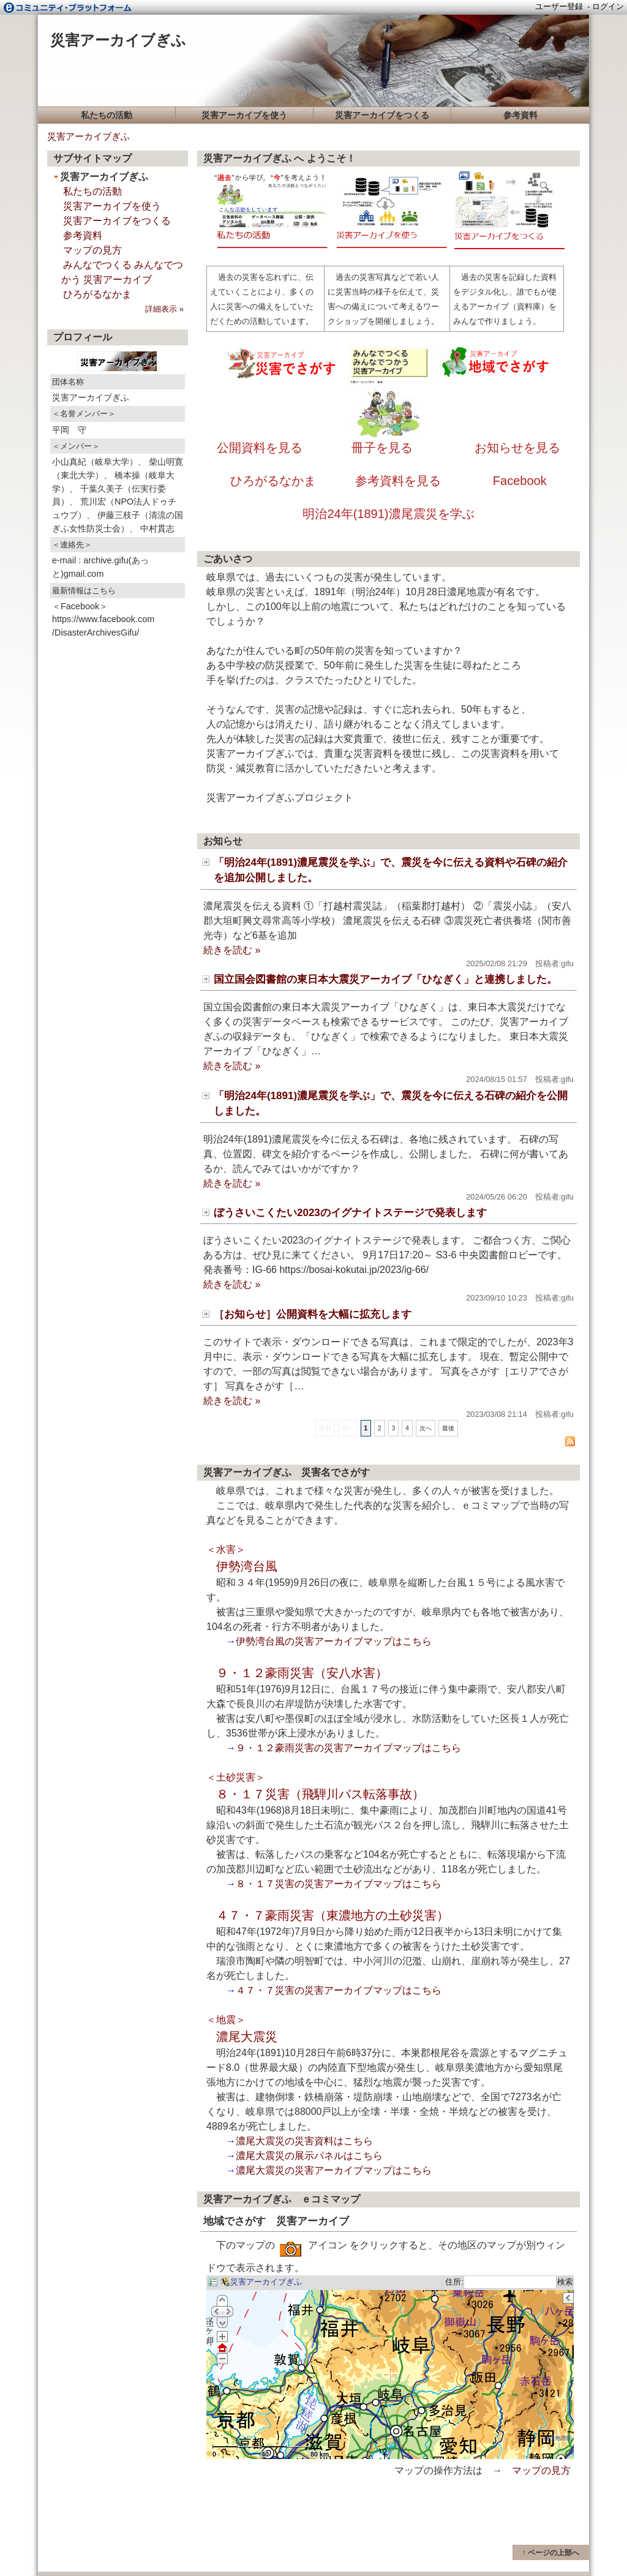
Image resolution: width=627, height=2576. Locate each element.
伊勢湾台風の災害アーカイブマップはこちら (334, 1641)
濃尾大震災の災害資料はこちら (304, 2141)
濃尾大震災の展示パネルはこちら (309, 2155)
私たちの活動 (106, 115)
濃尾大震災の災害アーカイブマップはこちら (334, 2170)
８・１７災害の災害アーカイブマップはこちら (338, 1884)
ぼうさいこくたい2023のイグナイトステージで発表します (350, 1213)
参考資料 (520, 115)
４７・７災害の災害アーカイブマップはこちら (338, 1990)
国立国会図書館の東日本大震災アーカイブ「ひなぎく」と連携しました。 (385, 979)
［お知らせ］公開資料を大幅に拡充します (312, 1314)
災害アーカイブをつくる (382, 115)
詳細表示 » (164, 309)
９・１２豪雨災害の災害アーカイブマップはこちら (348, 1748)
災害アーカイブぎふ (118, 40)
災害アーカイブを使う (244, 115)
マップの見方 (541, 2470)
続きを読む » (231, 950)
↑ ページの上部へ (550, 2552)
